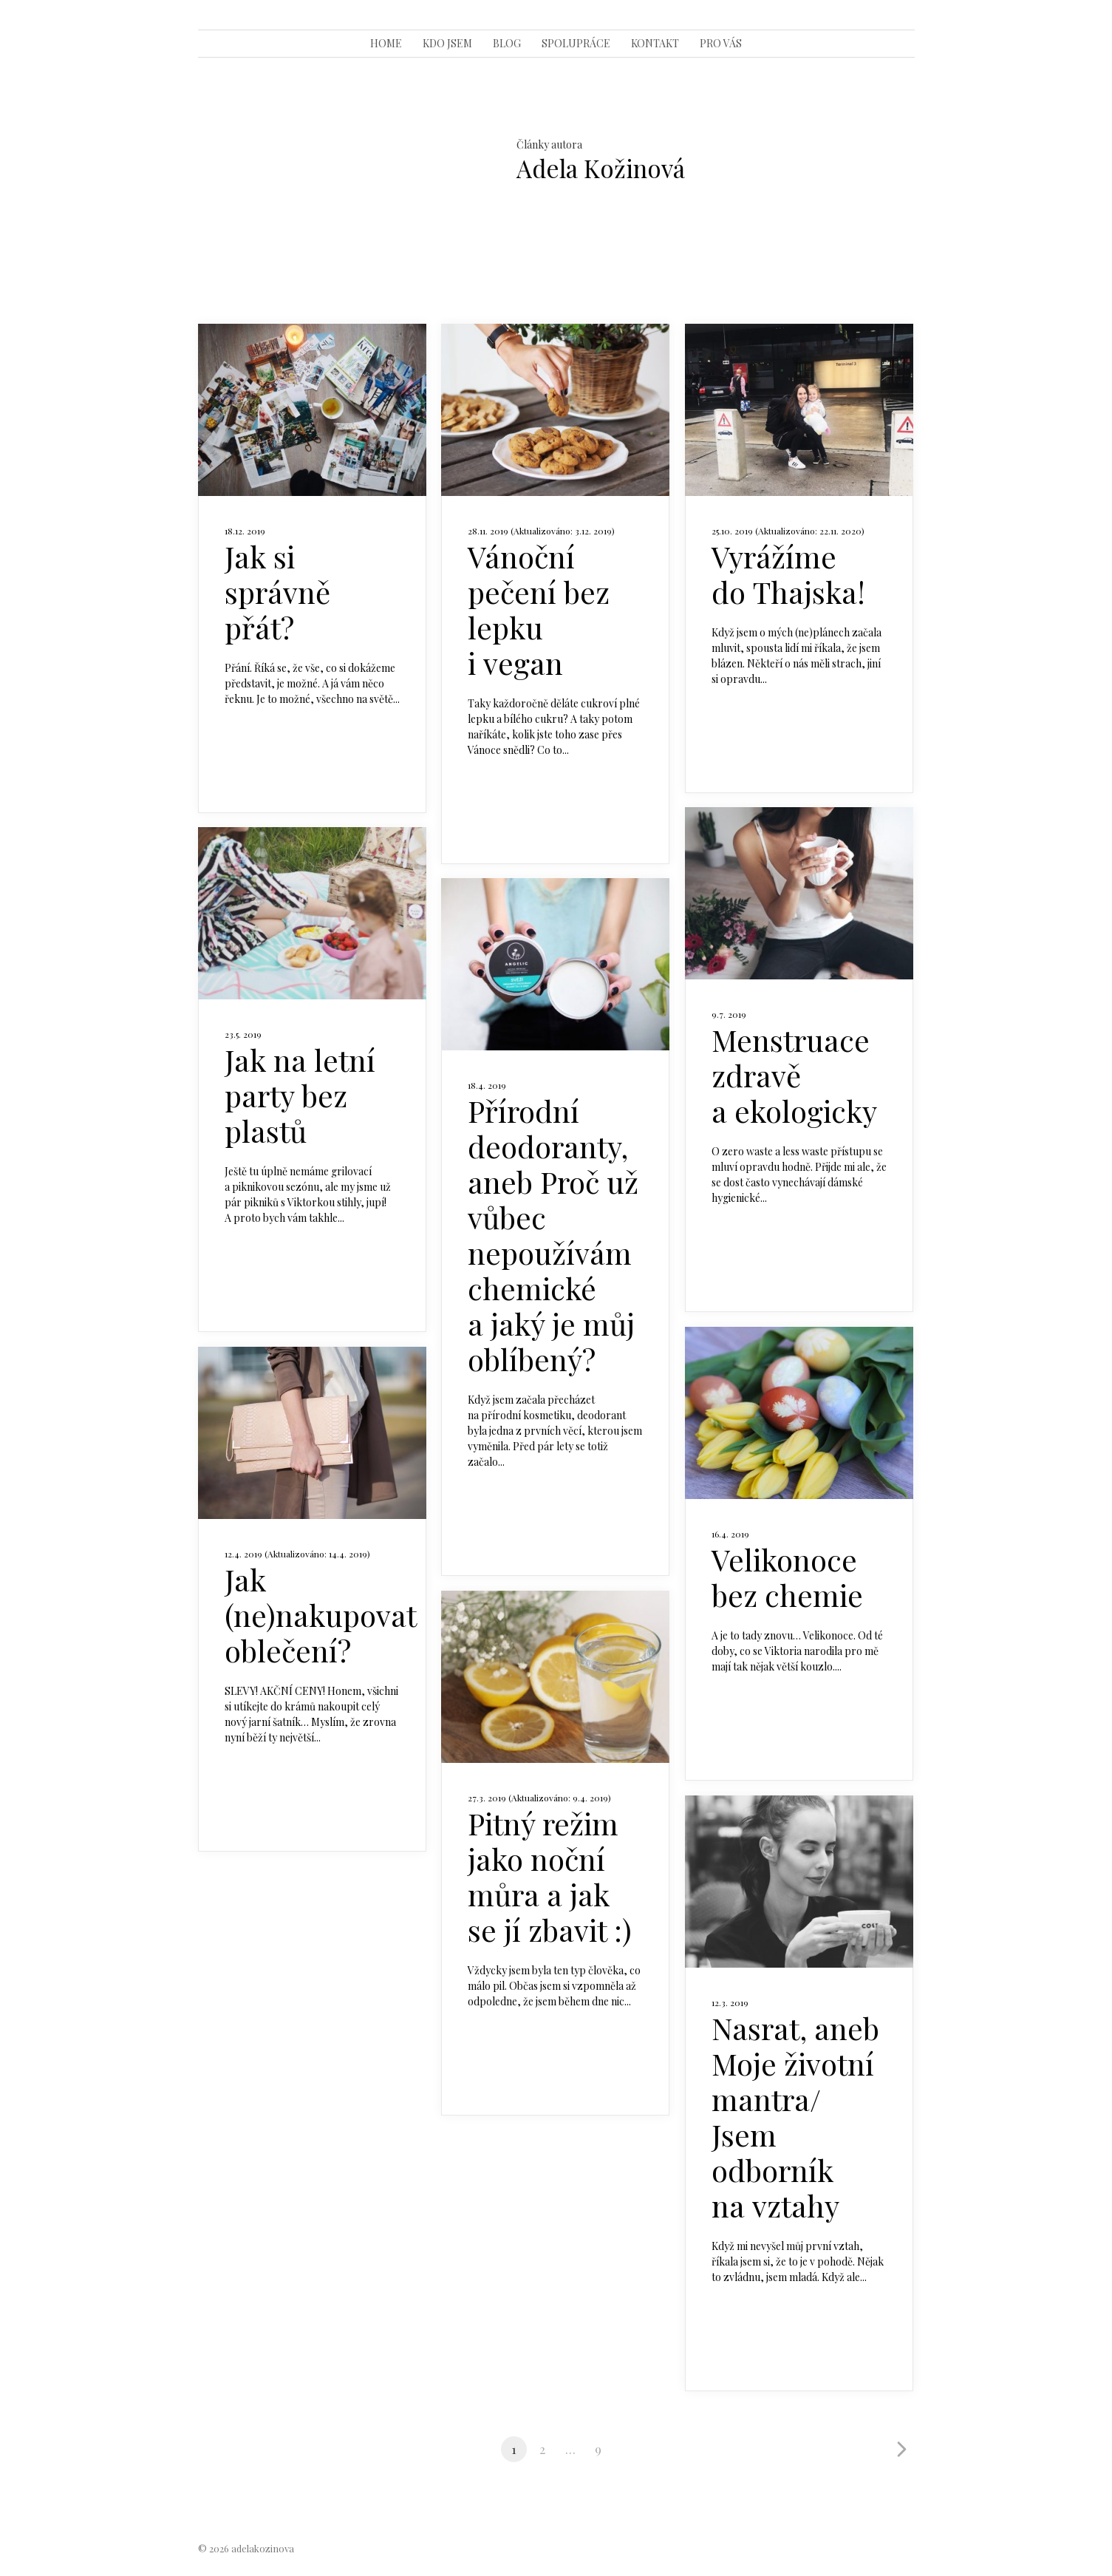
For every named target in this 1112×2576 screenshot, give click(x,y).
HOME (386, 43)
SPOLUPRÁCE (576, 43)
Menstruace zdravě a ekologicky (794, 1075)
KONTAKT (655, 43)
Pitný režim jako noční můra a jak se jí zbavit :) (550, 1876)
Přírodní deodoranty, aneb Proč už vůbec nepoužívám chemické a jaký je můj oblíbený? (553, 1235)
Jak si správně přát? (277, 592)
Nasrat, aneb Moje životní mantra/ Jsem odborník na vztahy (795, 2116)
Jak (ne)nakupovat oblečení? (320, 1615)
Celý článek (264, 743)
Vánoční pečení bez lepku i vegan (539, 609)
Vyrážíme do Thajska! (788, 574)
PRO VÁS (721, 43)
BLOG (507, 43)
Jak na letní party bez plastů (300, 1095)
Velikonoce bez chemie (787, 1577)
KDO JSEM (447, 43)
